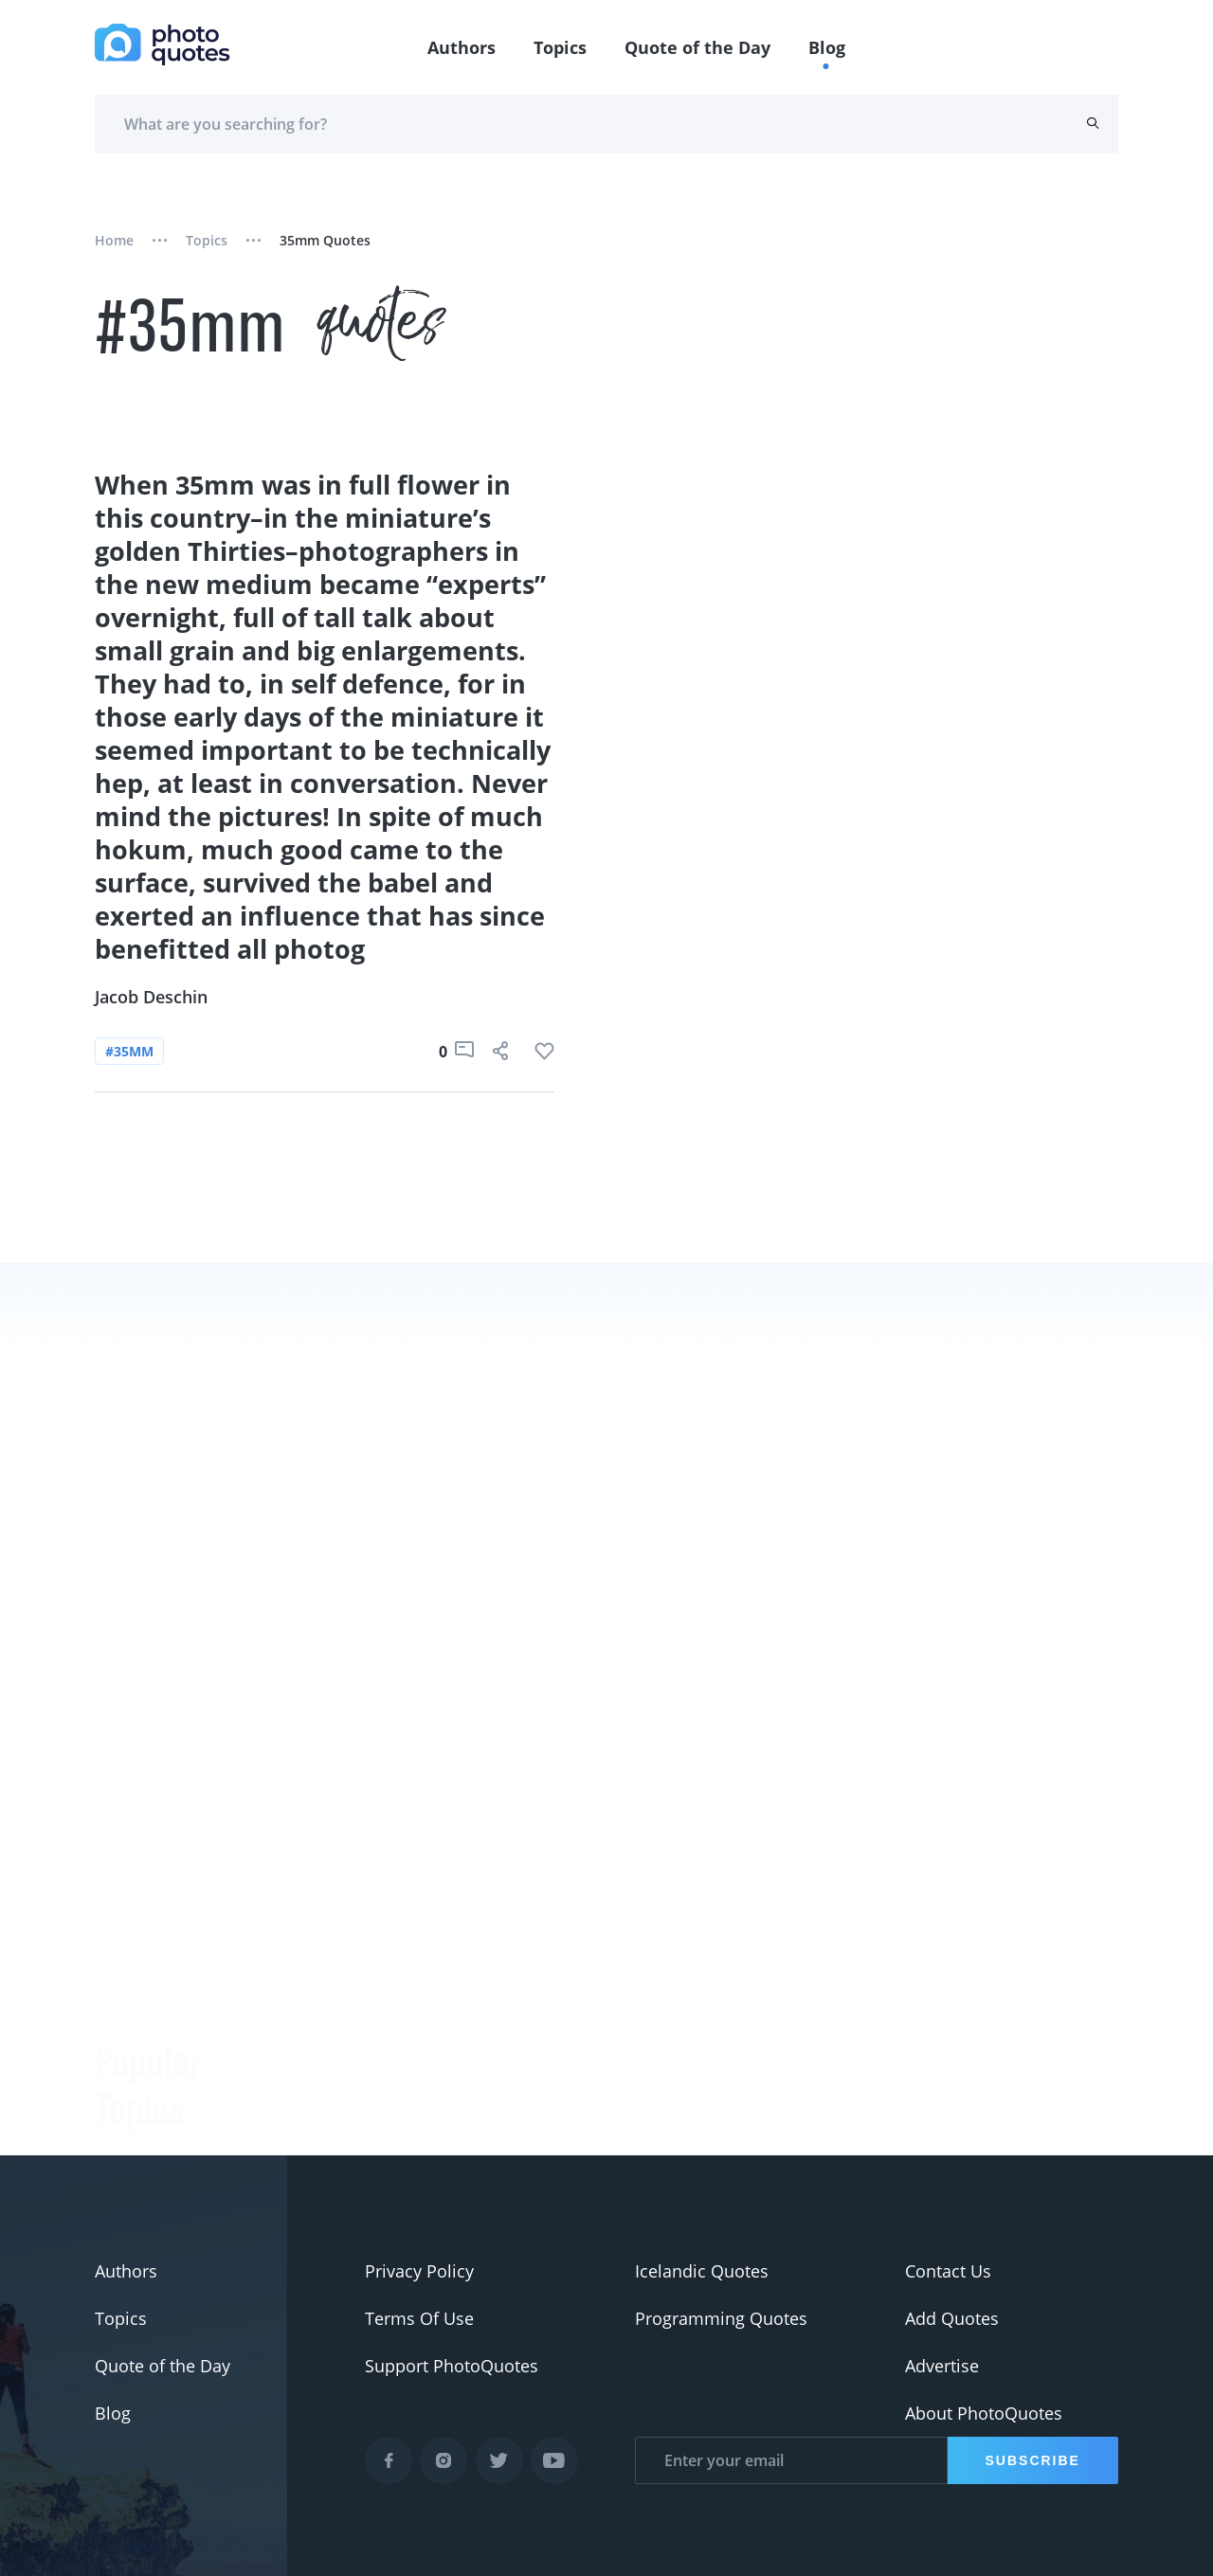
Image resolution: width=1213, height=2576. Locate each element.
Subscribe (1033, 2460)
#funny (123, 1930)
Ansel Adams (317, 2035)
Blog (826, 47)
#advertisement (158, 2025)
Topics (560, 47)
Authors (461, 47)
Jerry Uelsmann (326, 2129)
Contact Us (948, 2271)
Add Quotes (952, 2318)
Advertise (942, 2365)
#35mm (129, 1051)
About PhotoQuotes (983, 2413)
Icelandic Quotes (702, 2271)
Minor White (314, 2082)
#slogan (127, 1978)
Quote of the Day (697, 47)
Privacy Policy (419, 2271)
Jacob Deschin (151, 996)
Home (114, 240)
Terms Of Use (419, 2318)
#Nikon (124, 2120)
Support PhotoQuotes (451, 2365)
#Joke (117, 1883)
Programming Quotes (721, 2318)
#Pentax (127, 2073)
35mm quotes (325, 240)
